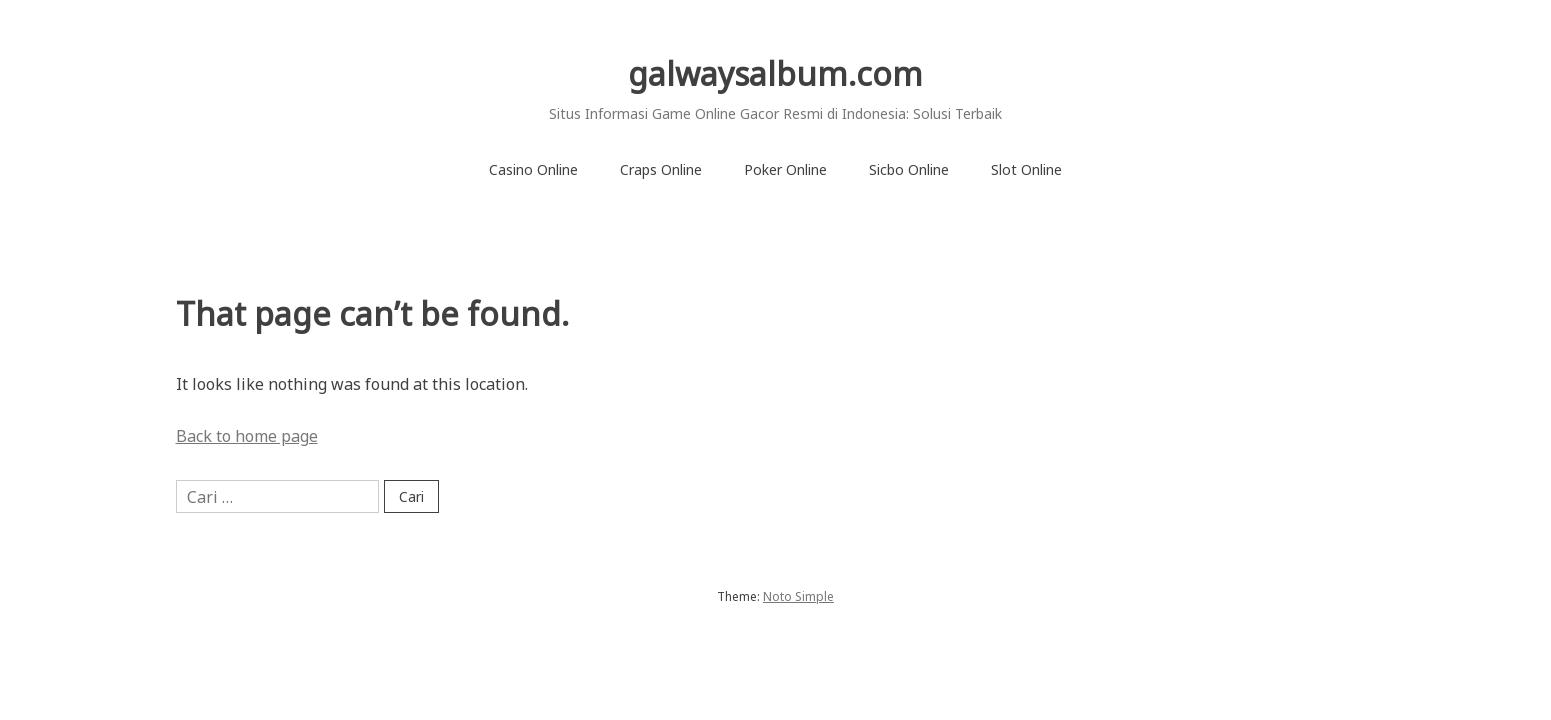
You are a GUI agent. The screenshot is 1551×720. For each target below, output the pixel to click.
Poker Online (785, 169)
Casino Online (533, 169)
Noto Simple (798, 596)
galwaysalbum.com (775, 73)
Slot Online (1026, 169)
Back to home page (247, 436)
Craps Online (661, 169)
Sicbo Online (909, 169)
